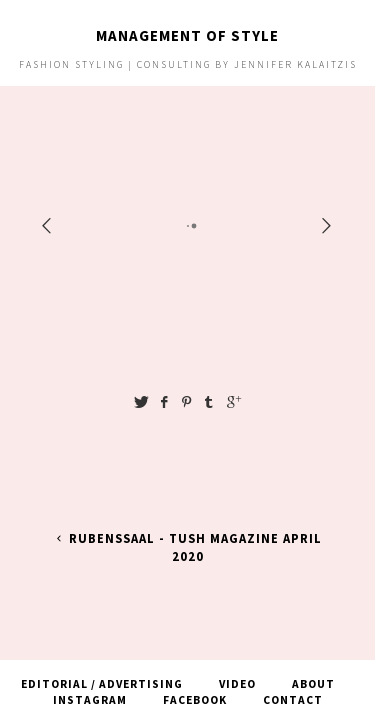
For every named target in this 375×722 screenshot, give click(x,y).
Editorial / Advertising (102, 684)
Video (237, 684)
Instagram (90, 700)
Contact (293, 700)
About (313, 684)
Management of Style (187, 35)
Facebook (195, 700)
